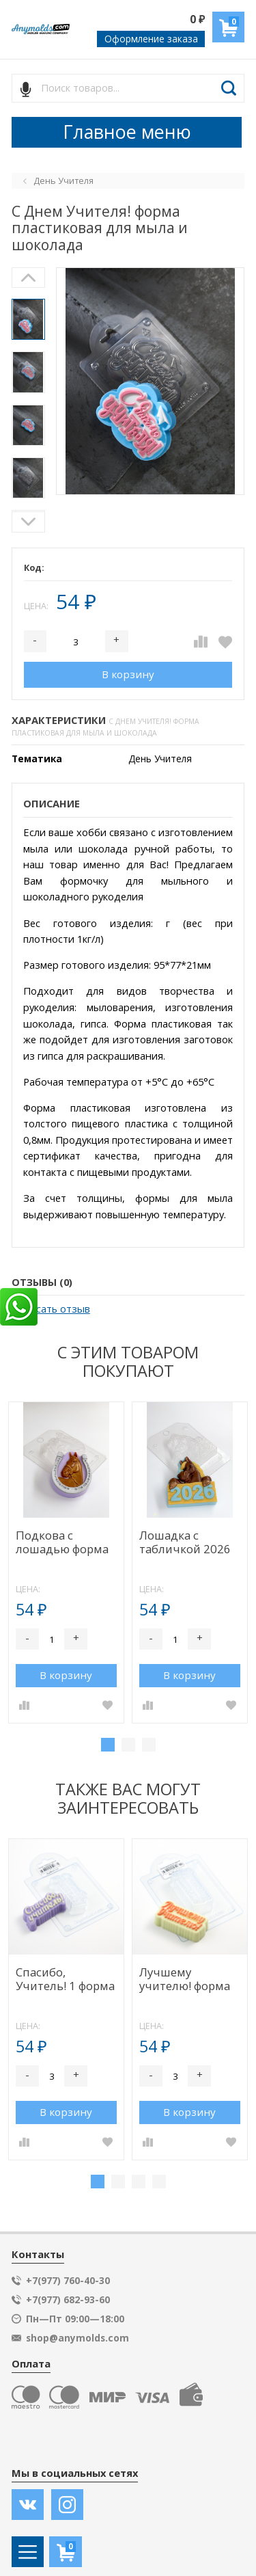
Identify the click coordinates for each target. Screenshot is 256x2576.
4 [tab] (159, 2181)
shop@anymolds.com (77, 2338)
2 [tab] (128, 1745)
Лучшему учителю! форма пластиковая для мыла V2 (187, 1979)
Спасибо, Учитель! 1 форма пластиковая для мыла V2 (65, 1979)
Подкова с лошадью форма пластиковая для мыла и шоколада (64, 1543)
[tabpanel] (66, 1562)
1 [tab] (108, 1745)
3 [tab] (149, 1745)
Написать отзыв (51, 1309)
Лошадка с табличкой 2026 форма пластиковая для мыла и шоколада (187, 1543)
